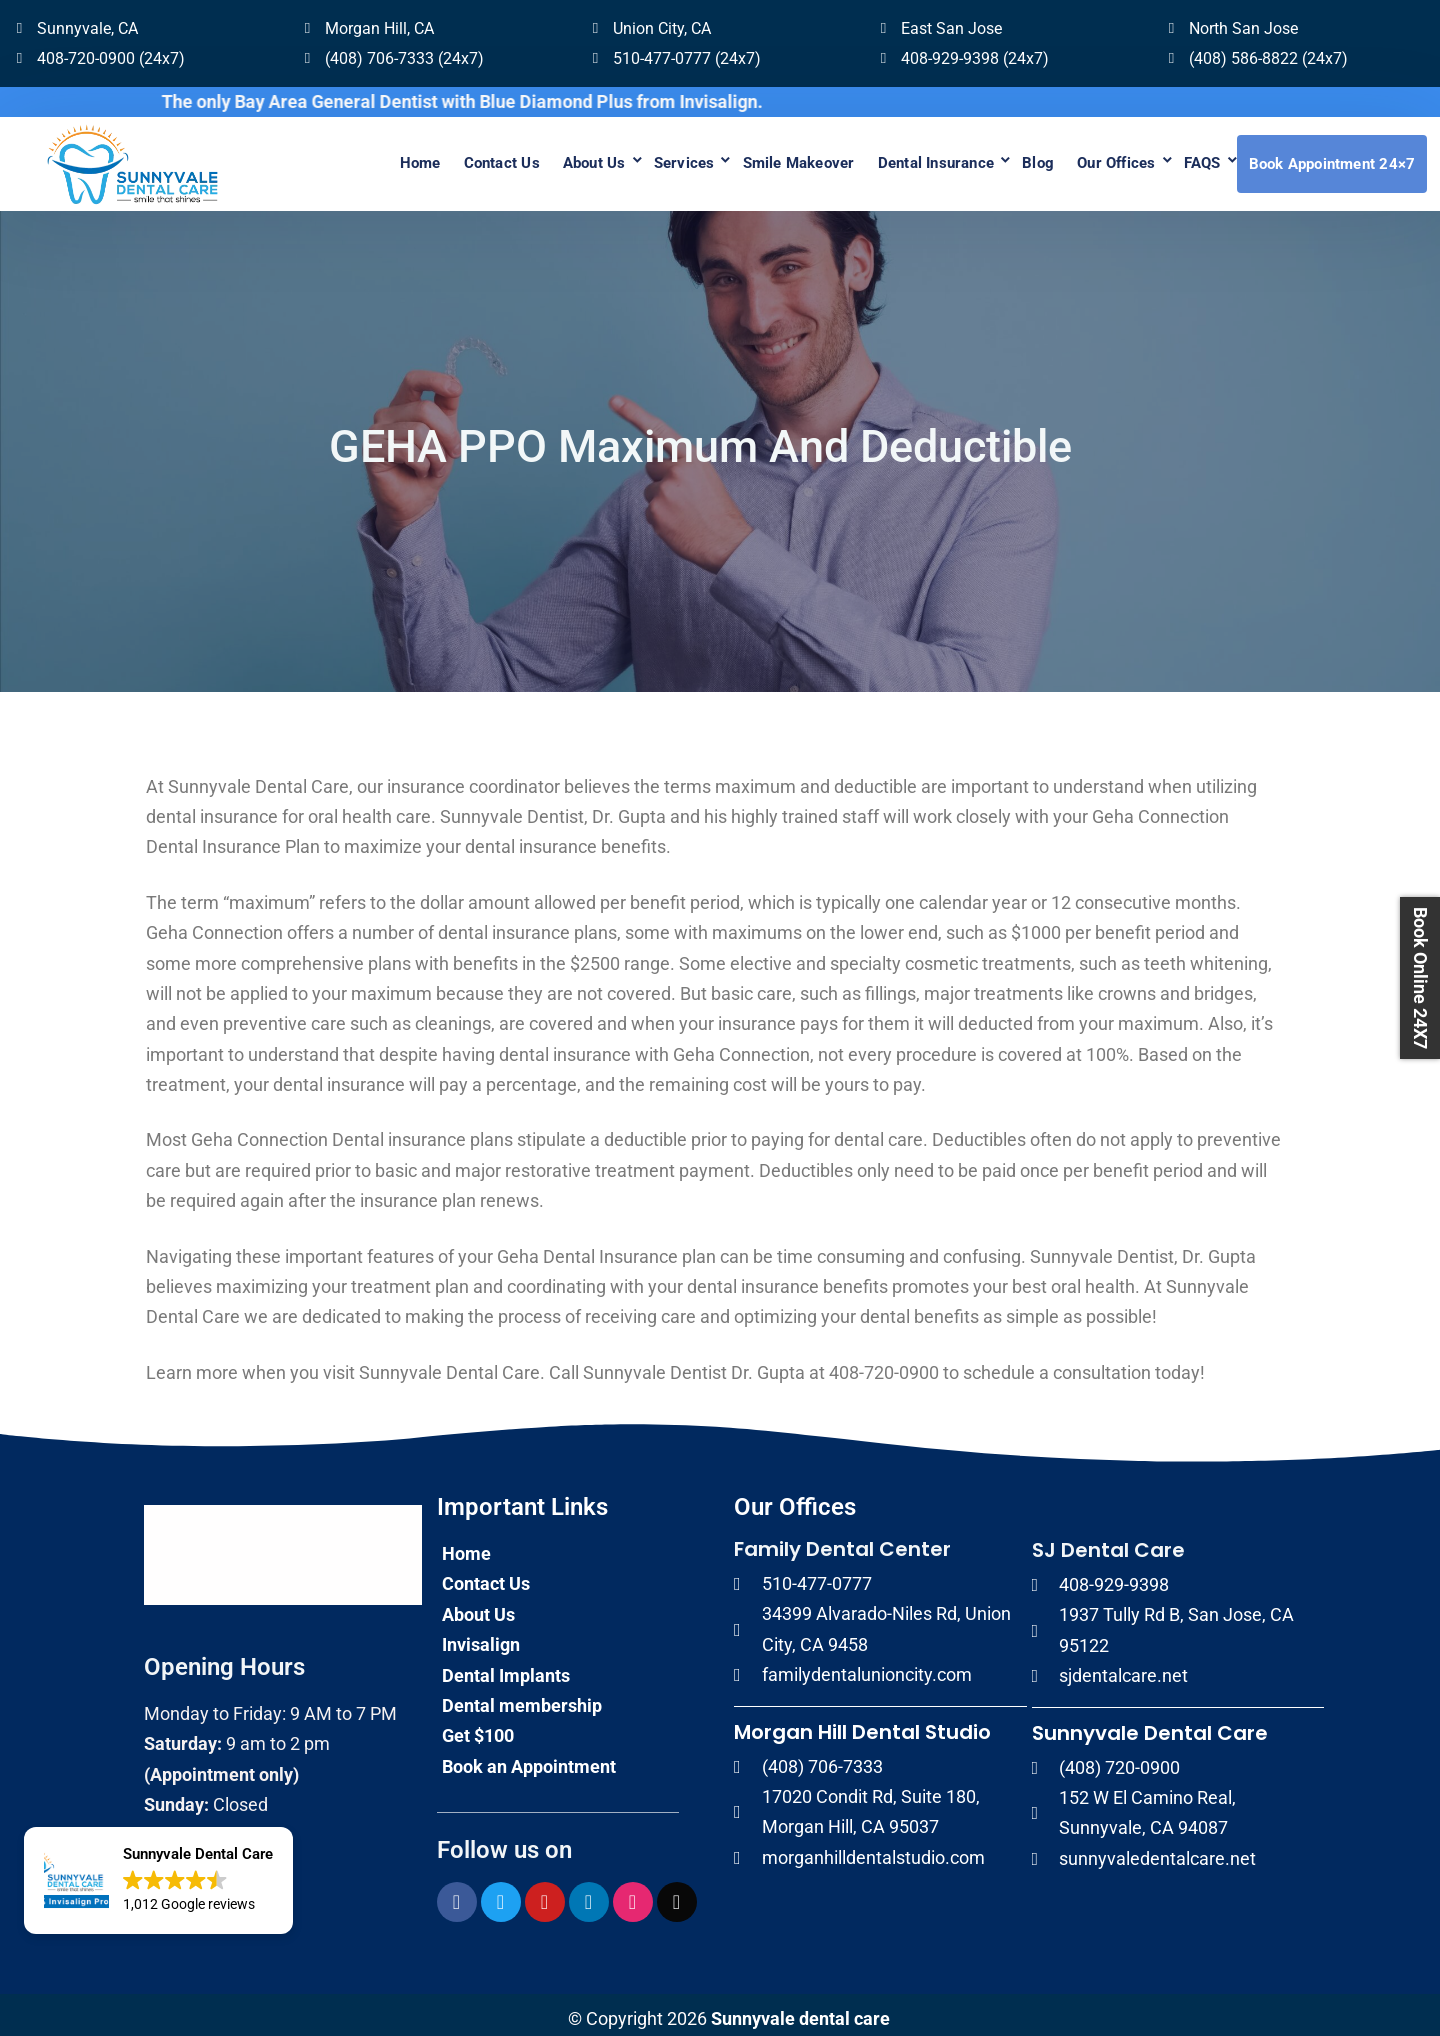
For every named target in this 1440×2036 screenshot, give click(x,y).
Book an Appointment (529, 1757)
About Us (524, 160)
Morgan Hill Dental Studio (862, 1723)
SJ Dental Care (1108, 1542)
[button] (158, 1881)
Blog (1008, 160)
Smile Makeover (748, 160)
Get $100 (478, 1727)
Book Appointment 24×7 (1331, 160)
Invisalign (481, 1636)
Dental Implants (506, 1666)
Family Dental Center (842, 1541)
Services (624, 160)
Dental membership (522, 1696)
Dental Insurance (896, 160)
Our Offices (1095, 160)
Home (331, 160)
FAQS (1190, 160)
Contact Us (422, 160)
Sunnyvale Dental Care (1150, 1724)
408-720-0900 (884, 1363)
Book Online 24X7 (1420, 978)
